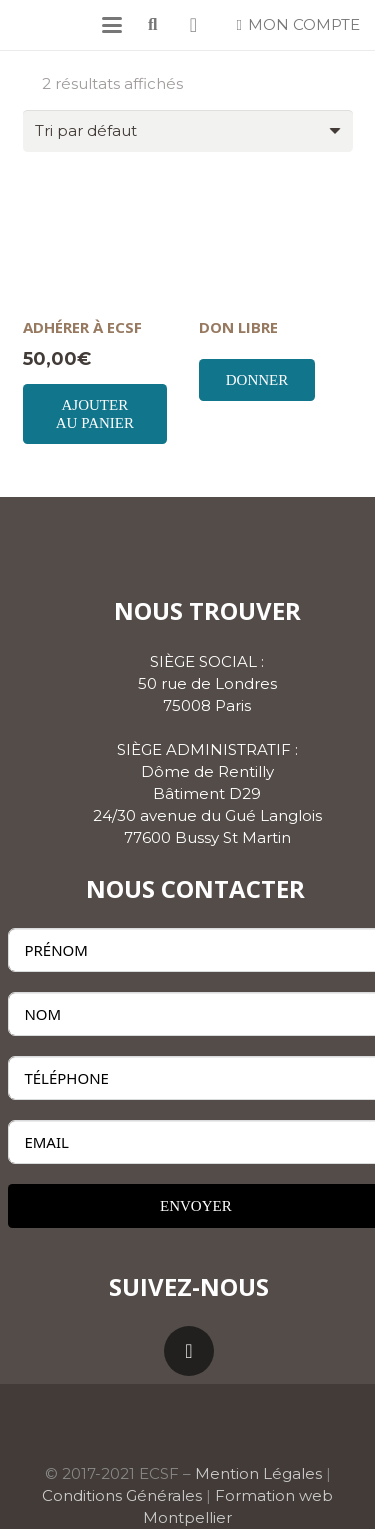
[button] (112, 25)
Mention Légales (258, 1473)
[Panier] (194, 25)
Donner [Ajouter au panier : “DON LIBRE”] (257, 380)
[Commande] (188, 131)
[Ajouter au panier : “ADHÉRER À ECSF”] (95, 414)
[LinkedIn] (189, 1351)
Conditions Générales (122, 1495)
